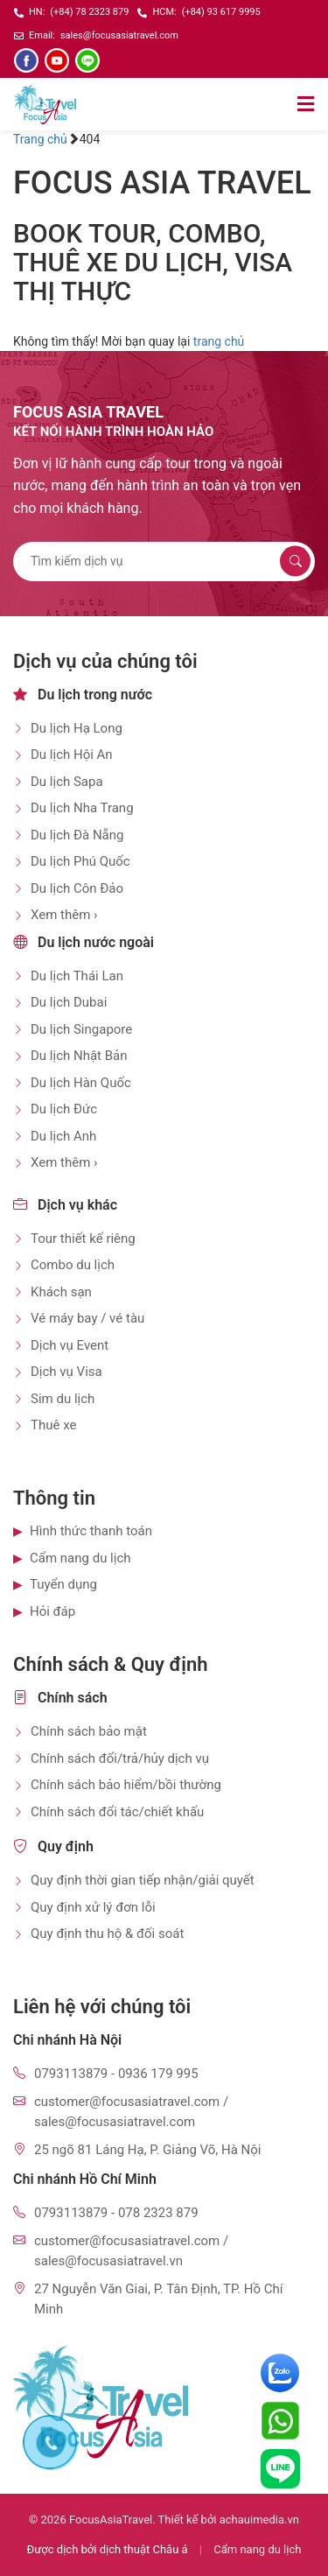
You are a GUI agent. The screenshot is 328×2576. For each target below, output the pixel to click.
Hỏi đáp (52, 1611)
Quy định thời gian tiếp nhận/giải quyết (143, 1880)
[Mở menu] (305, 104)
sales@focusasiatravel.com (119, 35)
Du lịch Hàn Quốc (81, 1083)
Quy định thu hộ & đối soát (107, 1933)
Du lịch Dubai (69, 1002)
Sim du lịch (62, 1399)
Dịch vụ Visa (66, 1371)
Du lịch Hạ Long (76, 728)
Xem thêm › (64, 915)
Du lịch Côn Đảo (77, 888)
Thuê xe (53, 1425)
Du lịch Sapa (67, 782)
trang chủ (219, 341)
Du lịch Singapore (81, 1029)
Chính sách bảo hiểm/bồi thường (126, 1785)
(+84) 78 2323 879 (89, 12)
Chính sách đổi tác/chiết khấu (117, 1812)
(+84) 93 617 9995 (221, 12)
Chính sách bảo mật (89, 1731)
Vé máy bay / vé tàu (87, 1318)
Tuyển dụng (63, 1584)
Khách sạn (61, 1292)
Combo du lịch (73, 1265)
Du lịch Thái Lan (77, 976)
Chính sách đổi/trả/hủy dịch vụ (120, 1758)
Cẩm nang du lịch (80, 1558)
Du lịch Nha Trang (82, 808)
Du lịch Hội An (72, 754)
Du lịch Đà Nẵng (77, 835)
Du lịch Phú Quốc (80, 861)
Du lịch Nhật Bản (79, 1055)
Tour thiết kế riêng (83, 1238)
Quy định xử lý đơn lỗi (93, 1907)
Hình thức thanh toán (91, 1531)
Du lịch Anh (63, 1136)
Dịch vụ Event (69, 1345)
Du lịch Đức (64, 1109)
